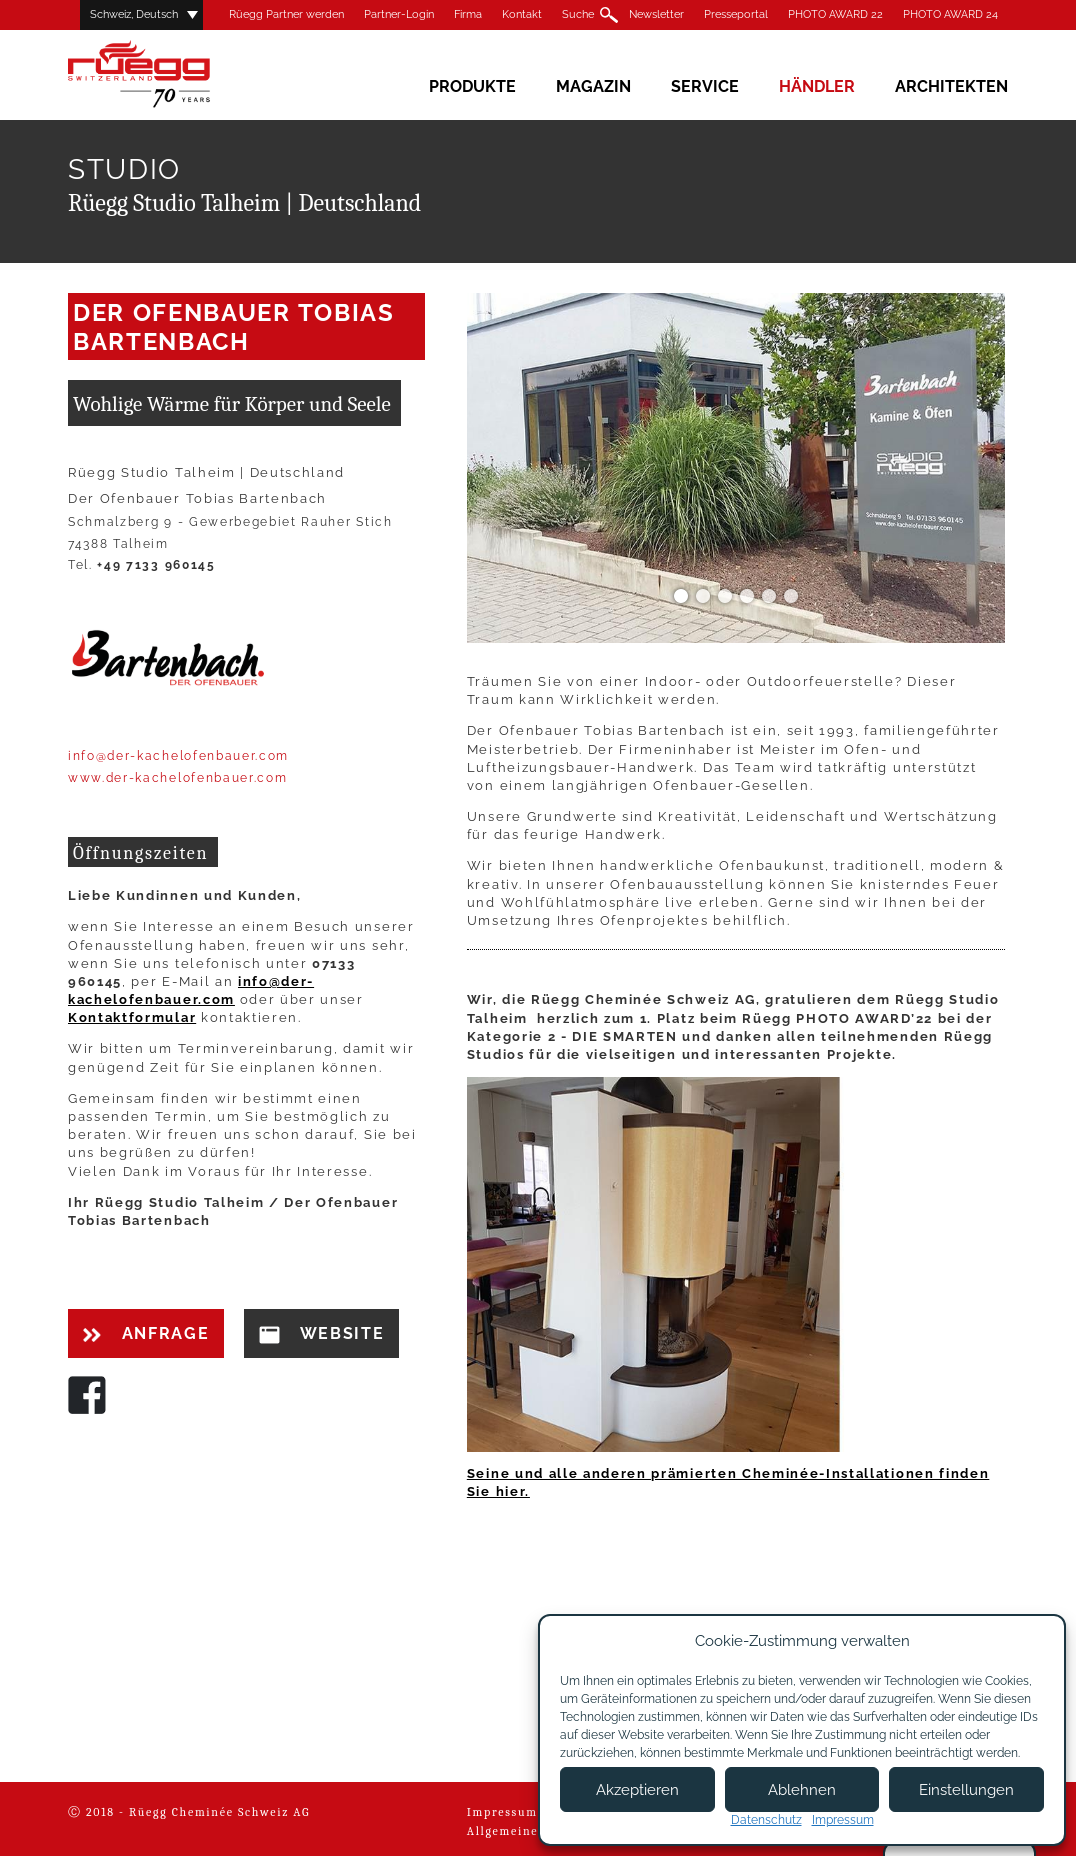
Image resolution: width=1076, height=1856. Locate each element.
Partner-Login (399, 14)
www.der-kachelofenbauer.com (177, 778)
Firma (468, 14)
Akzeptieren (637, 1790)
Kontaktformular (132, 1017)
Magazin (593, 86)
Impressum (502, 1812)
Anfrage (146, 1333)
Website (321, 1334)
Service (705, 86)
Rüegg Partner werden (286, 14)
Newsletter (656, 14)
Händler (817, 86)
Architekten (951, 86)
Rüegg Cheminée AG (168, 74)
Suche (578, 14)
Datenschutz (766, 1820)
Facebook (87, 1395)
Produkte (472, 86)
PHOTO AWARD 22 (835, 14)
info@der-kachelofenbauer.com (178, 756)
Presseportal (736, 14)
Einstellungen (966, 1790)
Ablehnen (802, 1790)
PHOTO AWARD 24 (950, 14)
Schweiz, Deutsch (134, 14)
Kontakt (522, 14)
